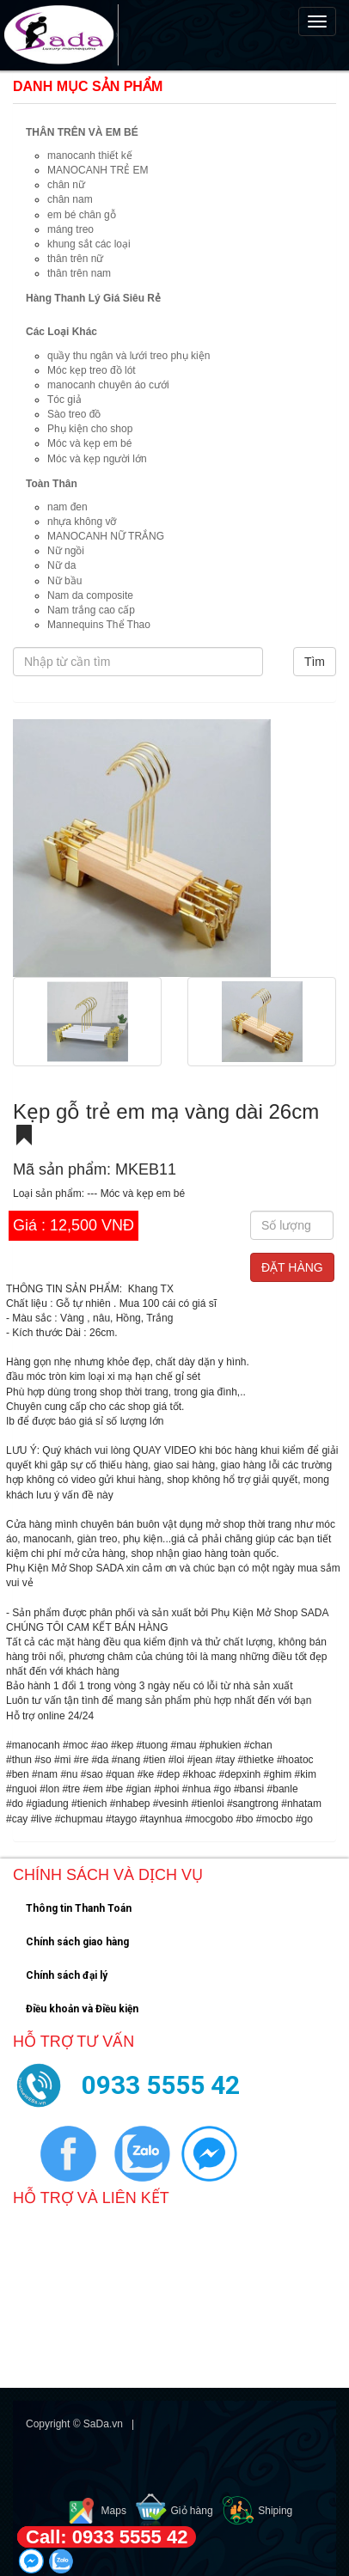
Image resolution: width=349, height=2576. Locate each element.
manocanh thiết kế (89, 156)
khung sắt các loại (89, 244)
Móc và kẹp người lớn (97, 459)
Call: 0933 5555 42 (106, 2537)
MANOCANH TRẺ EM (97, 170)
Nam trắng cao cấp (91, 610)
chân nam (70, 199)
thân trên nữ (75, 259)
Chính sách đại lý (66, 1975)
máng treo (70, 229)
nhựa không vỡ (81, 522)
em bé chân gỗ (81, 215)
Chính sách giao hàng (77, 1942)
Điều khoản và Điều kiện (82, 2009)
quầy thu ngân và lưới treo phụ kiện (128, 356)
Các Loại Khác (61, 332)
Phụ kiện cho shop (89, 429)
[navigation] (174, 35)
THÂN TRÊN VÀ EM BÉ (82, 132)
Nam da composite (90, 595)
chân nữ (66, 185)
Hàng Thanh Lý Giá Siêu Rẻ (93, 298)
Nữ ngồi (65, 551)
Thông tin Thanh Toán (79, 1908)
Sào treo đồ (74, 414)
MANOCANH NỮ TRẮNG (105, 536)
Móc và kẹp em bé (89, 443)
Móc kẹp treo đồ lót (91, 370)
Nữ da (61, 565)
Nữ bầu (64, 581)
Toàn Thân (51, 484)
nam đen (67, 507)
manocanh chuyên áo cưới (108, 385)
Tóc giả (64, 400)
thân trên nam (79, 273)
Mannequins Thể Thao (98, 625)
